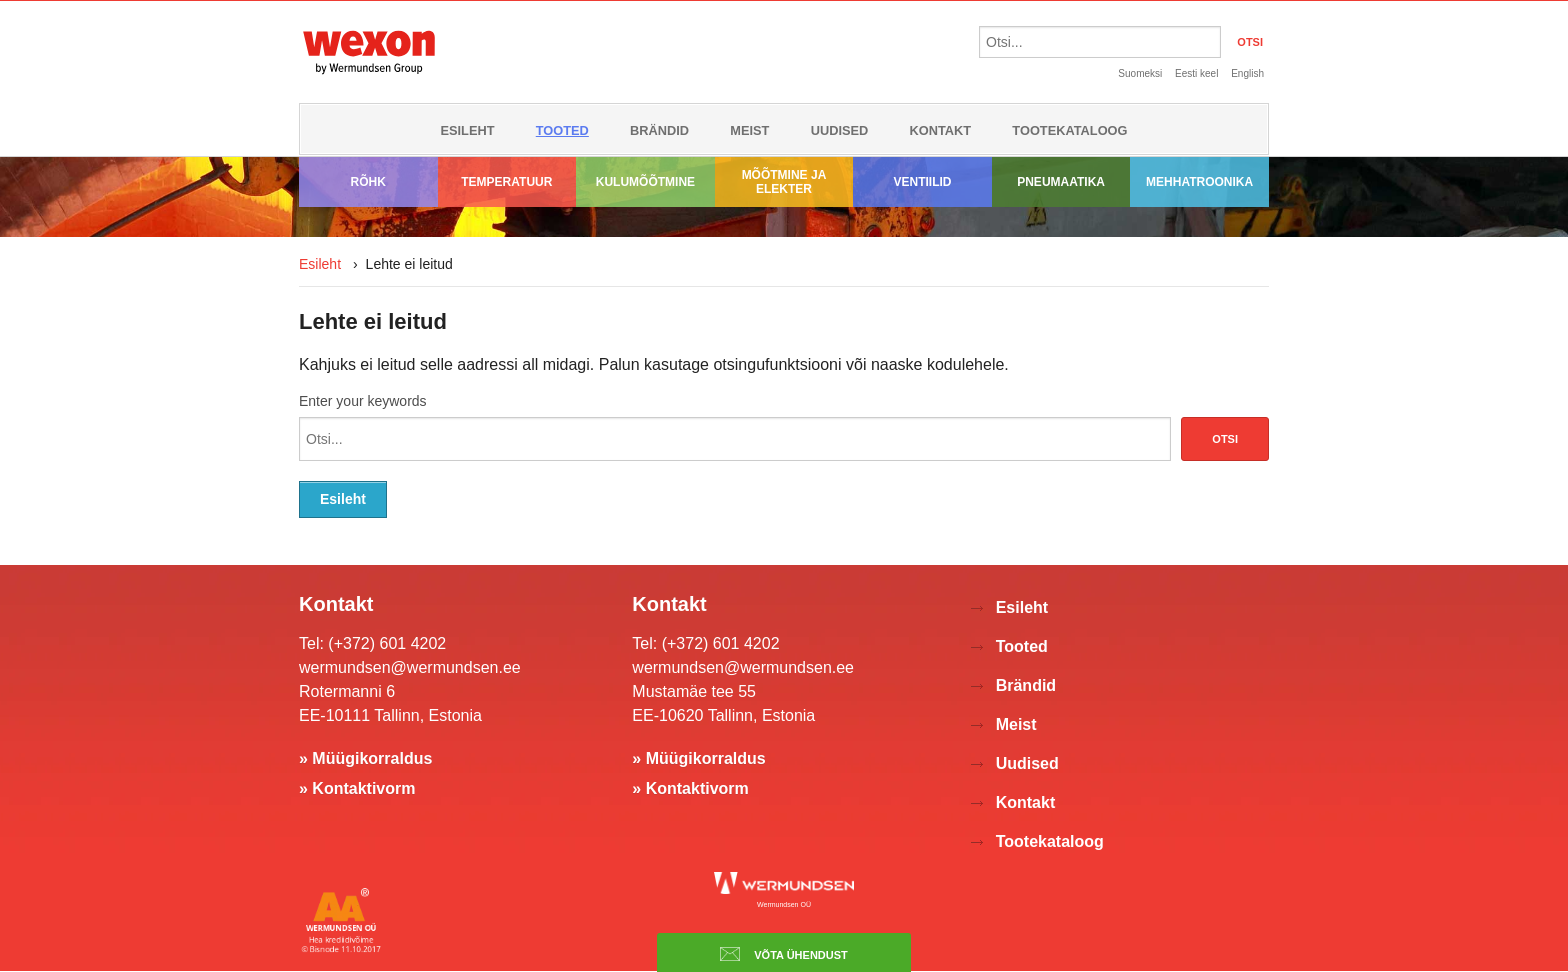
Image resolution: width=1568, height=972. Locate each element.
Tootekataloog (1069, 130)
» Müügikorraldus (365, 758)
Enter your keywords (363, 401)
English (1247, 73)
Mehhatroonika (1199, 182)
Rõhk (368, 182)
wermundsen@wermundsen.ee (410, 667)
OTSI (1250, 42)
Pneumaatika (1061, 182)
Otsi (1225, 439)
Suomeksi (1140, 73)
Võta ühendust (784, 954)
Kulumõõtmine (645, 182)
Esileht (467, 130)
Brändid (659, 130)
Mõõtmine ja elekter (784, 182)
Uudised (840, 130)
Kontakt (941, 130)
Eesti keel (1196, 73)
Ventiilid (923, 182)
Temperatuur (506, 182)
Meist (749, 130)
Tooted (562, 130)
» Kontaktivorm (357, 788)
